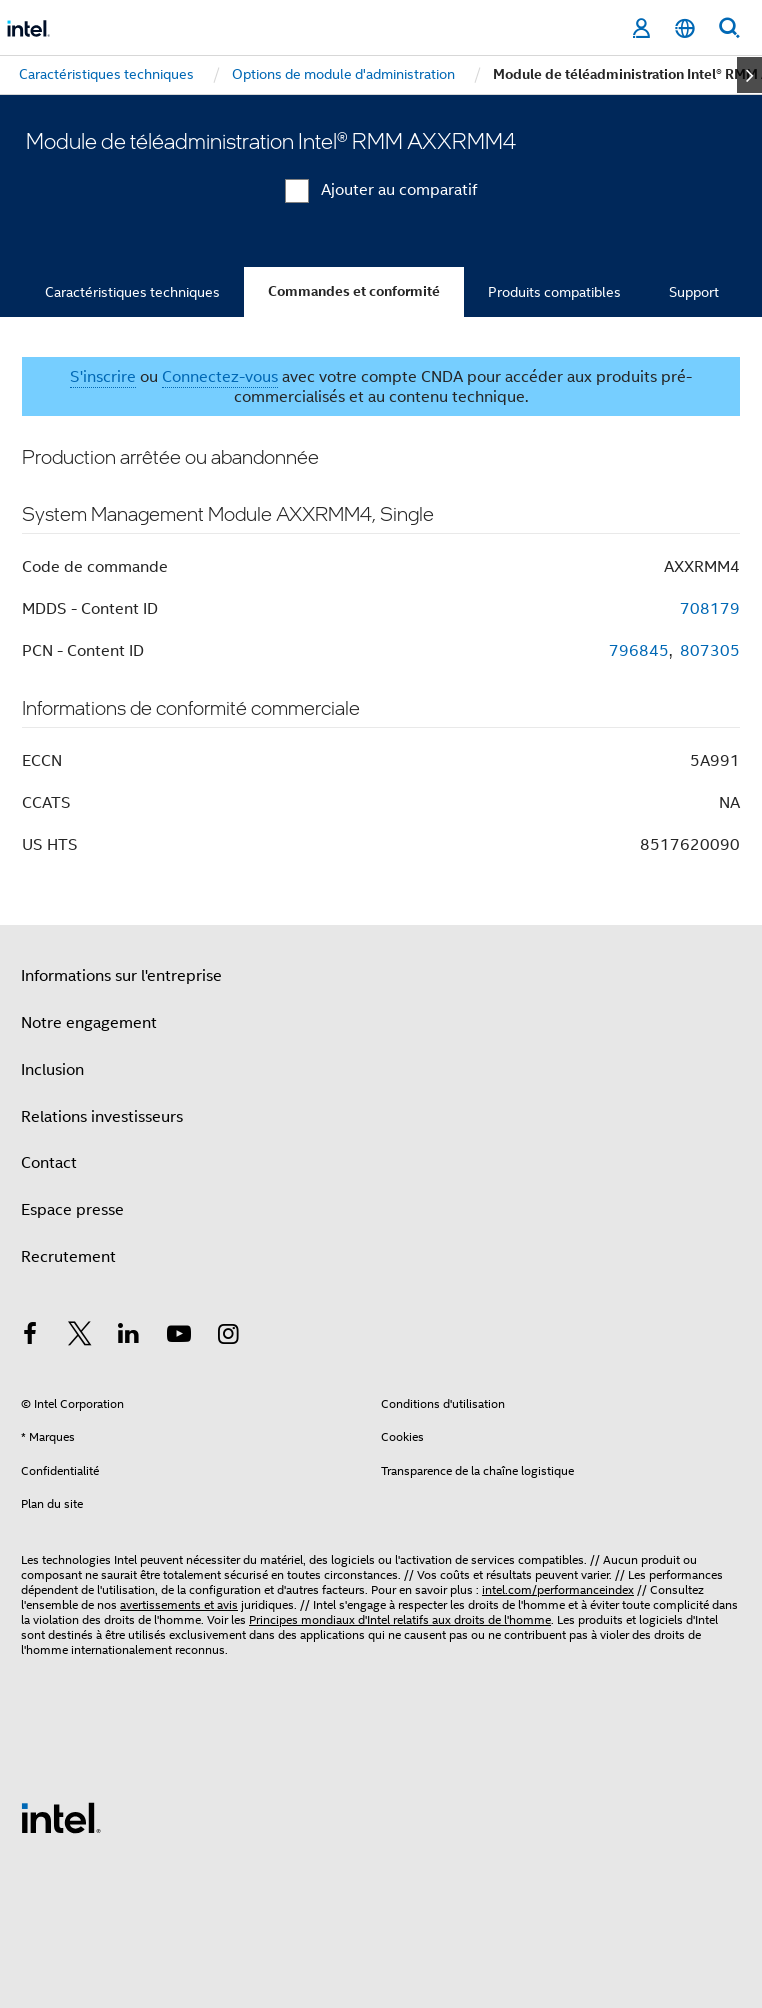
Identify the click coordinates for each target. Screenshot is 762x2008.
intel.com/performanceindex (558, 1589)
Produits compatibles (554, 292)
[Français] (685, 28)
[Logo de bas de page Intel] (61, 1817)
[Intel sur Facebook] (30, 1337)
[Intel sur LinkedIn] (129, 1337)
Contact (49, 1163)
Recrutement (68, 1257)
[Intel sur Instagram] (228, 1337)
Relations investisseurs (102, 1117)
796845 (639, 651)
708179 (710, 609)
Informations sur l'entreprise (121, 976)
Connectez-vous (220, 377)
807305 (710, 651)
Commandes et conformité (354, 291)
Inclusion (52, 1070)
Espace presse (72, 1210)
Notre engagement (89, 1023)
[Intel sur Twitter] (80, 1337)
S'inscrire (103, 377)
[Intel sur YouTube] (179, 1337)
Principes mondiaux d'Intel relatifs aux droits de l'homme (400, 1619)
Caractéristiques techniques (132, 292)
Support (694, 292)
